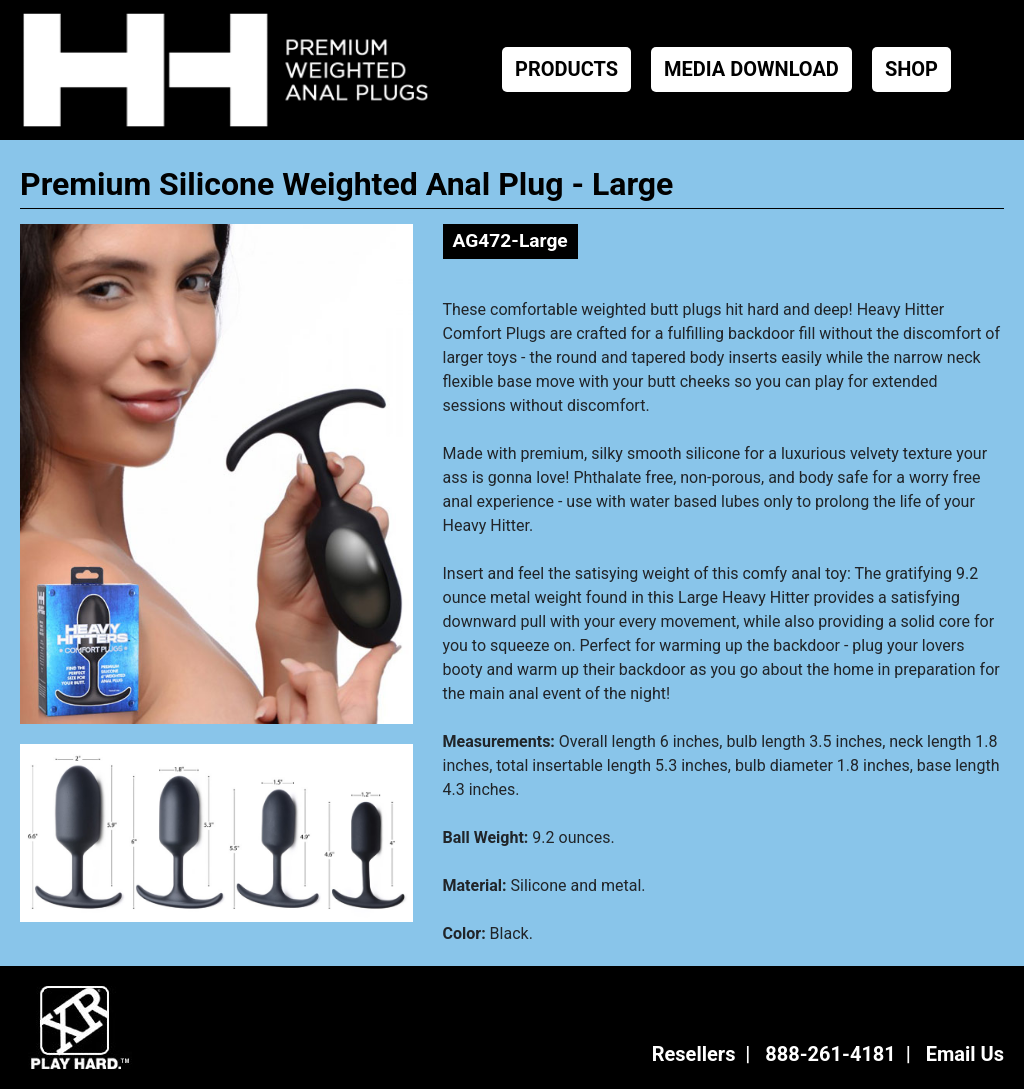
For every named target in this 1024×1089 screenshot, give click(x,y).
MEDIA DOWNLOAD (751, 69)
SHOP (911, 69)
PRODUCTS (566, 69)
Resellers (694, 1054)
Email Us (965, 1054)
